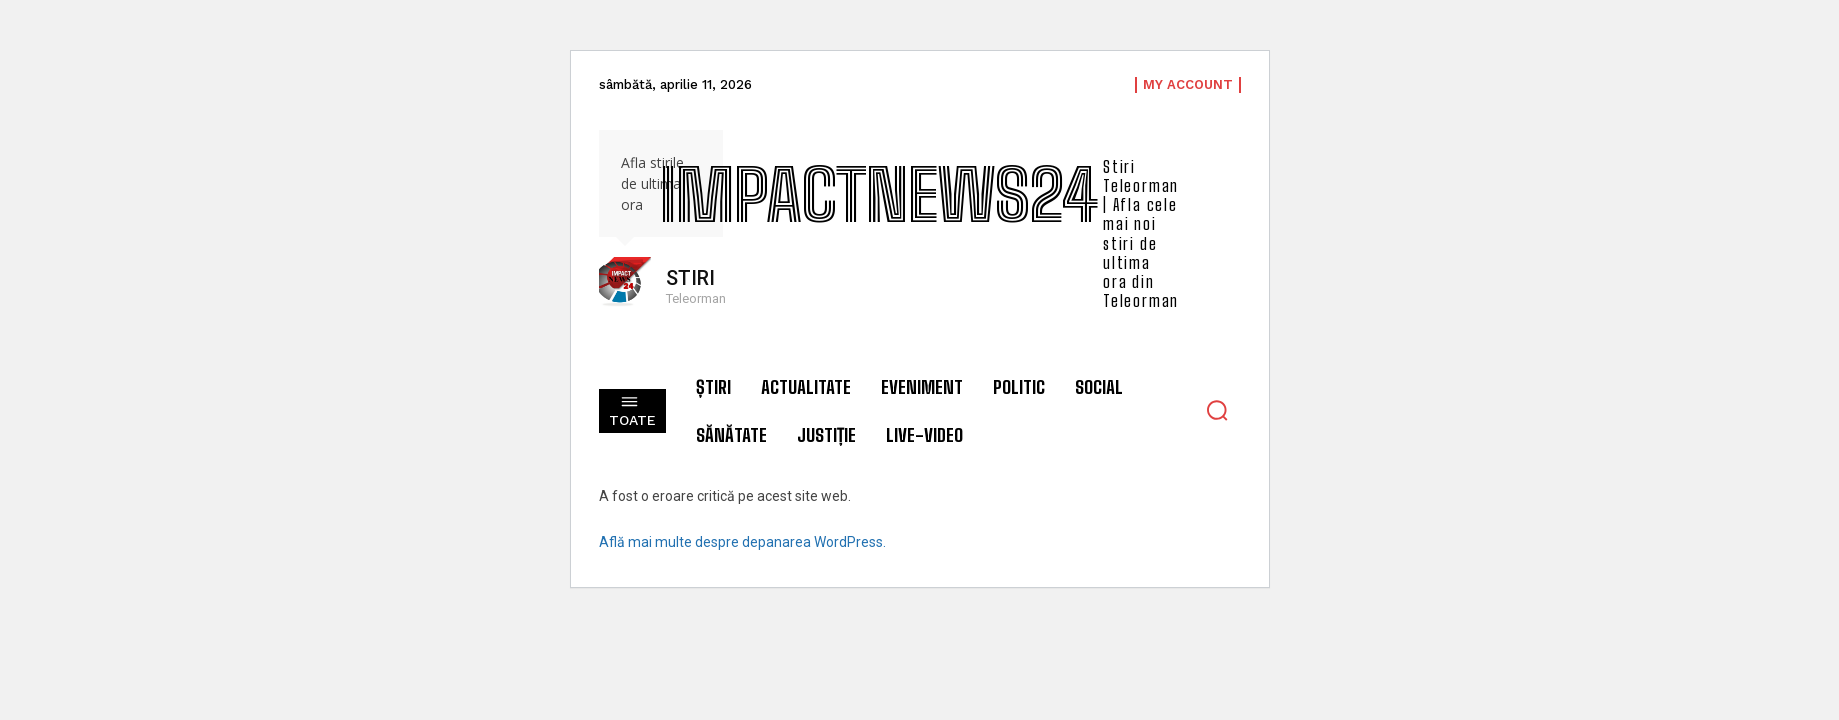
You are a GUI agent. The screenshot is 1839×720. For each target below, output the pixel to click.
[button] (1217, 410)
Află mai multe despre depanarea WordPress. (742, 542)
